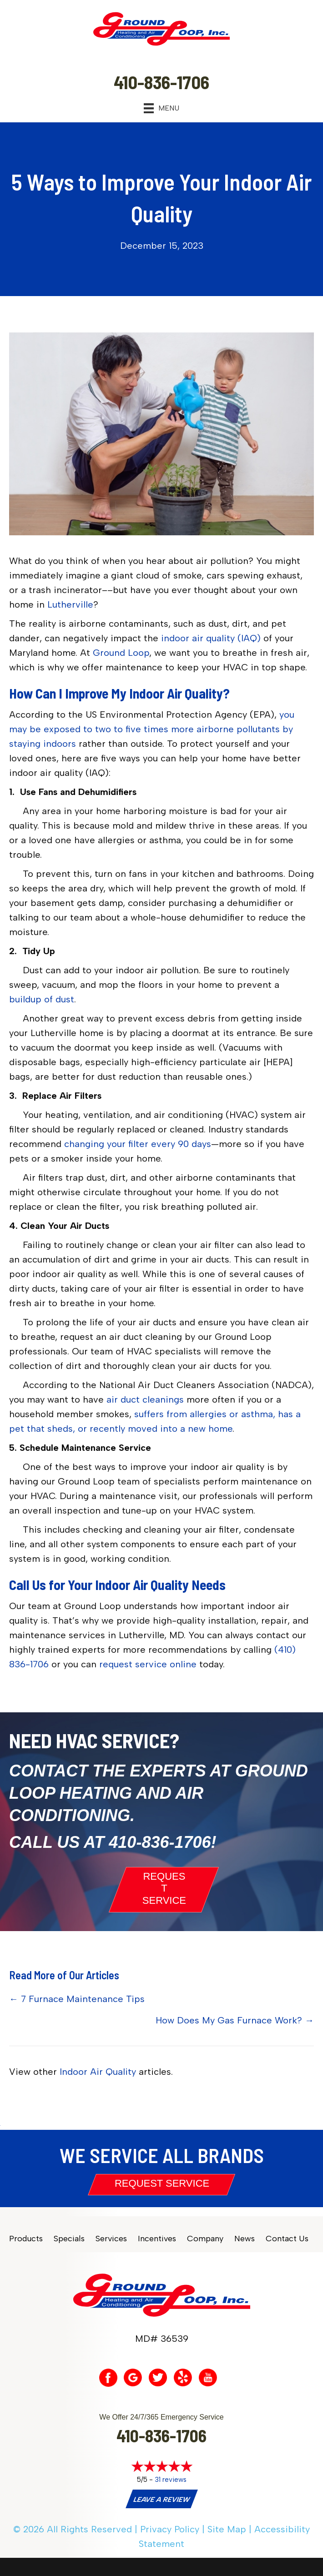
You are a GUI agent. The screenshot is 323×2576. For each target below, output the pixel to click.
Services (111, 2238)
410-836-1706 (160, 1842)
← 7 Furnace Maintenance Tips (77, 1998)
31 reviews (171, 2479)
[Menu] (161, 108)
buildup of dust (41, 999)
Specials (69, 2238)
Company (205, 2238)
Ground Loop (121, 652)
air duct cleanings (145, 1399)
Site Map (226, 2529)
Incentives (157, 2238)
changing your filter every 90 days (137, 1143)
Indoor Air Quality (98, 2071)
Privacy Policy (169, 2529)
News (244, 2238)
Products (26, 2238)
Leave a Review (161, 2500)
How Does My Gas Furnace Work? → (235, 2020)
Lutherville (70, 604)
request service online (148, 1664)
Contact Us (287, 2238)
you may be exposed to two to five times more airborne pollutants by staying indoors (151, 729)
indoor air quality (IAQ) (211, 638)
